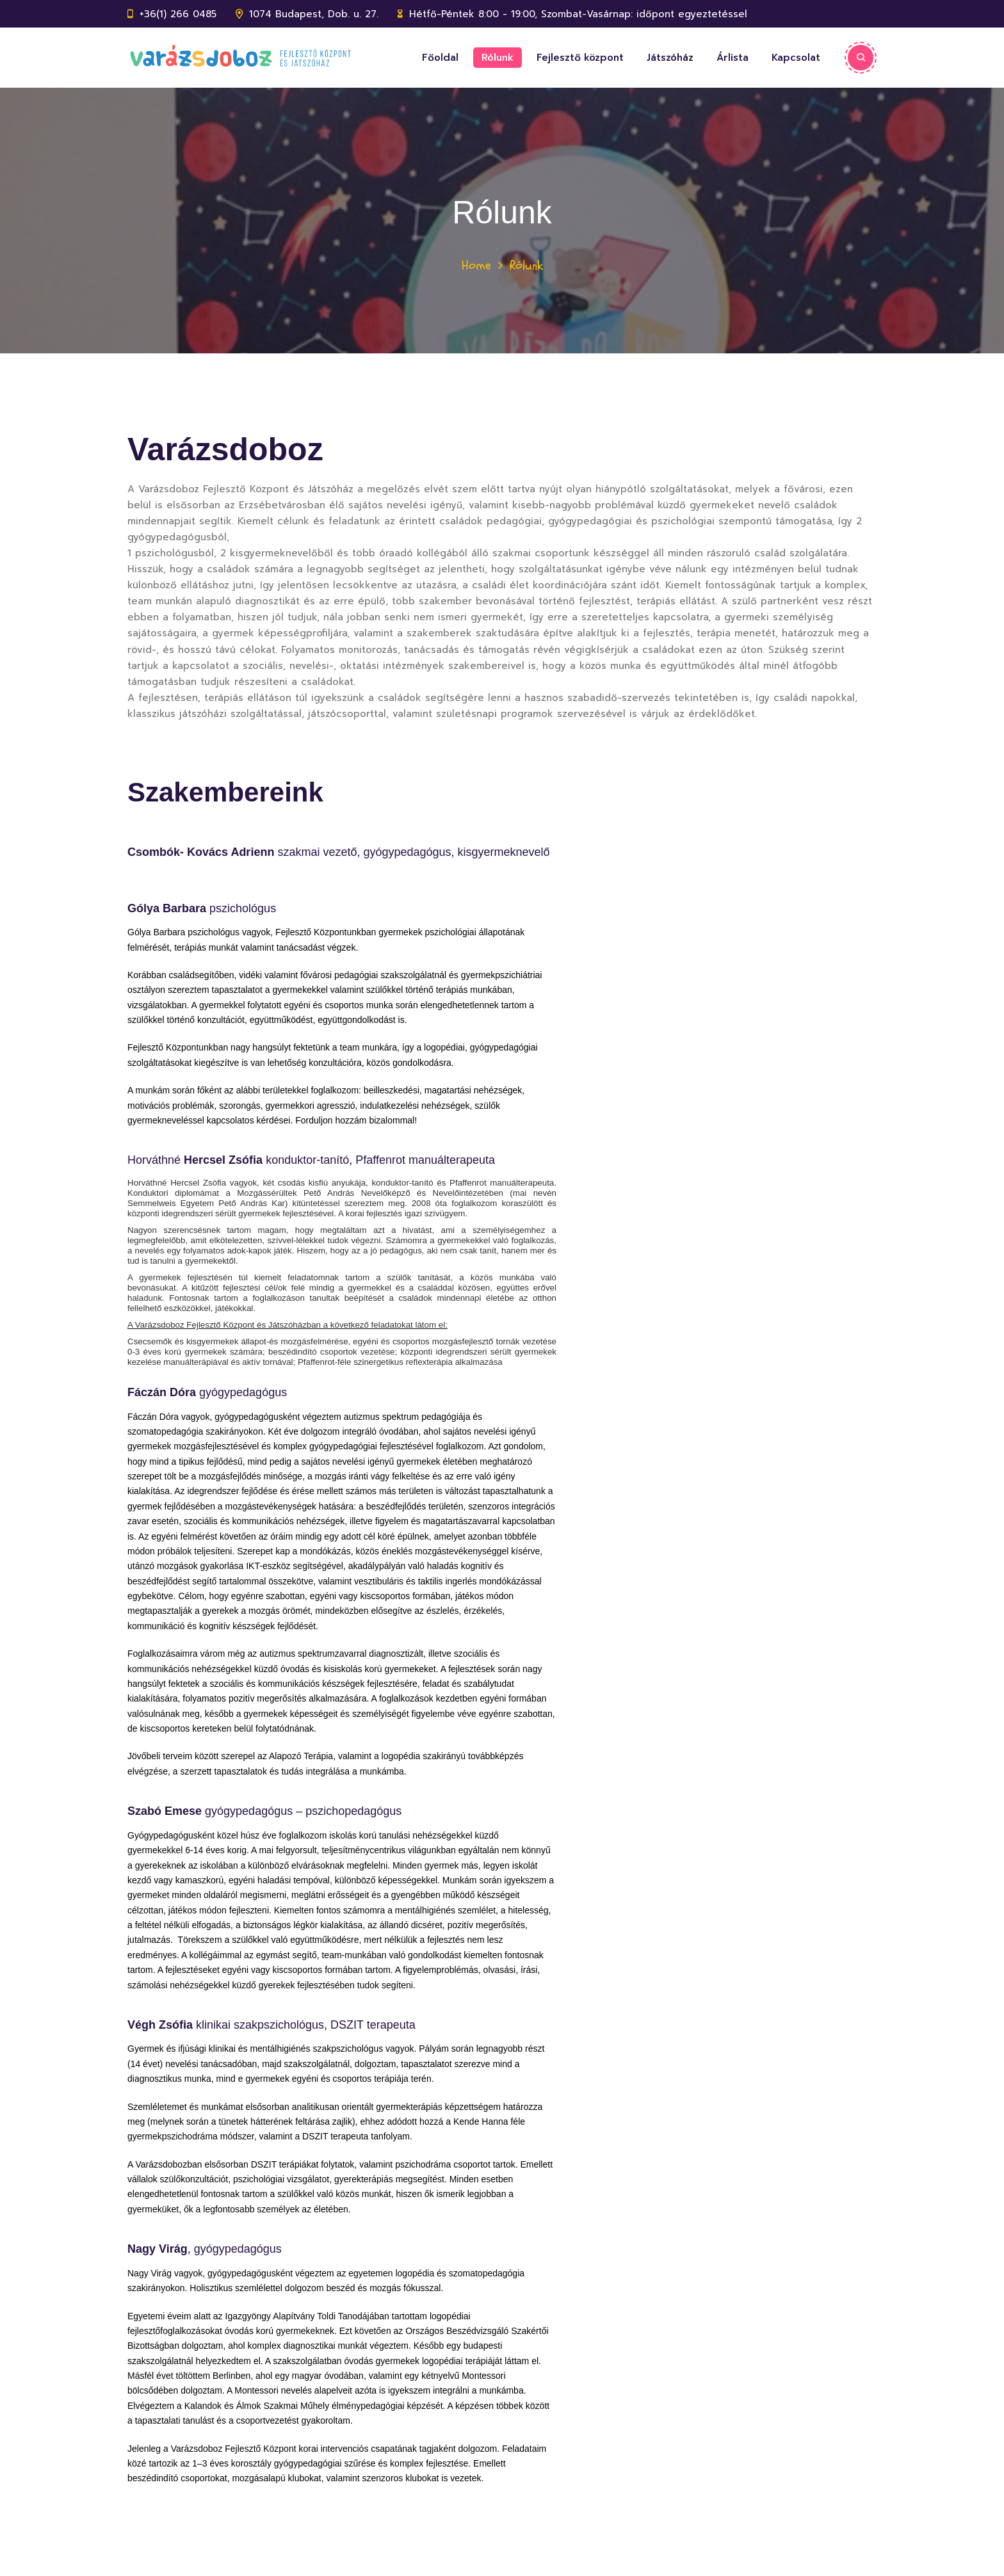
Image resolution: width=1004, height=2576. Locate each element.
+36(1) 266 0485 (178, 14)
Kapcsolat (796, 58)
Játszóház (670, 58)
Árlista (733, 58)
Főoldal (440, 58)
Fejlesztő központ (580, 58)
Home (476, 265)
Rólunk (498, 58)
